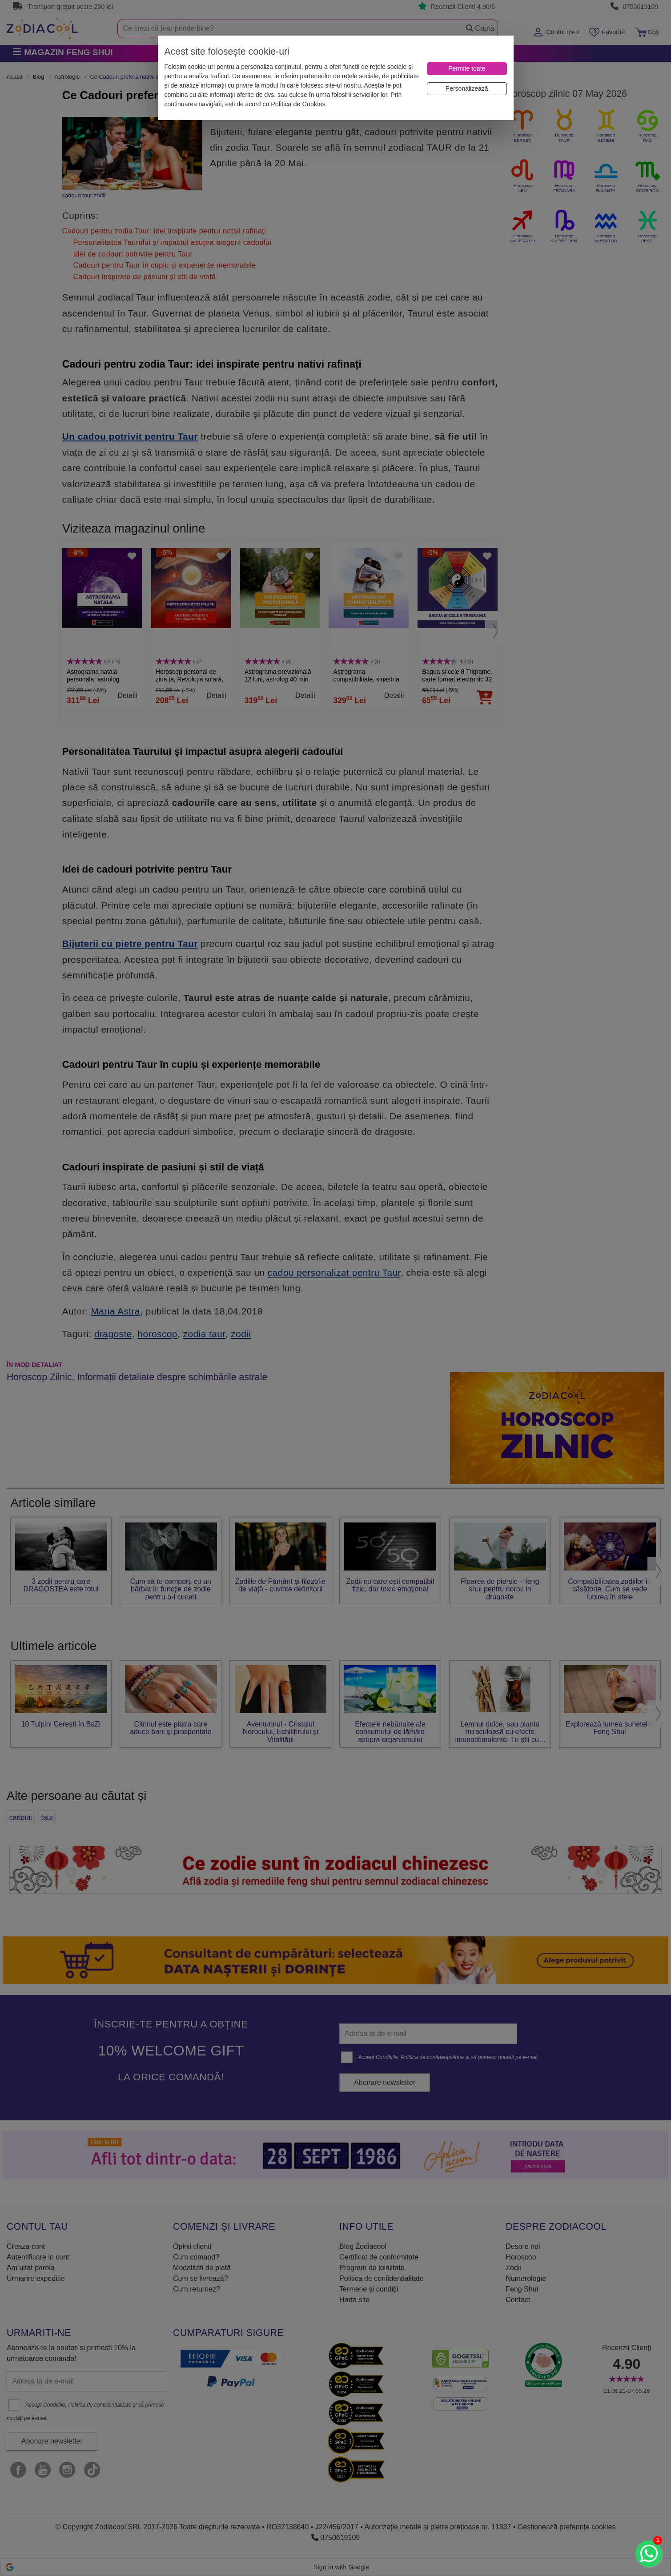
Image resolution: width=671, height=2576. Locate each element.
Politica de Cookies (298, 104)
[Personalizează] (467, 88)
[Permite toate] (467, 68)
